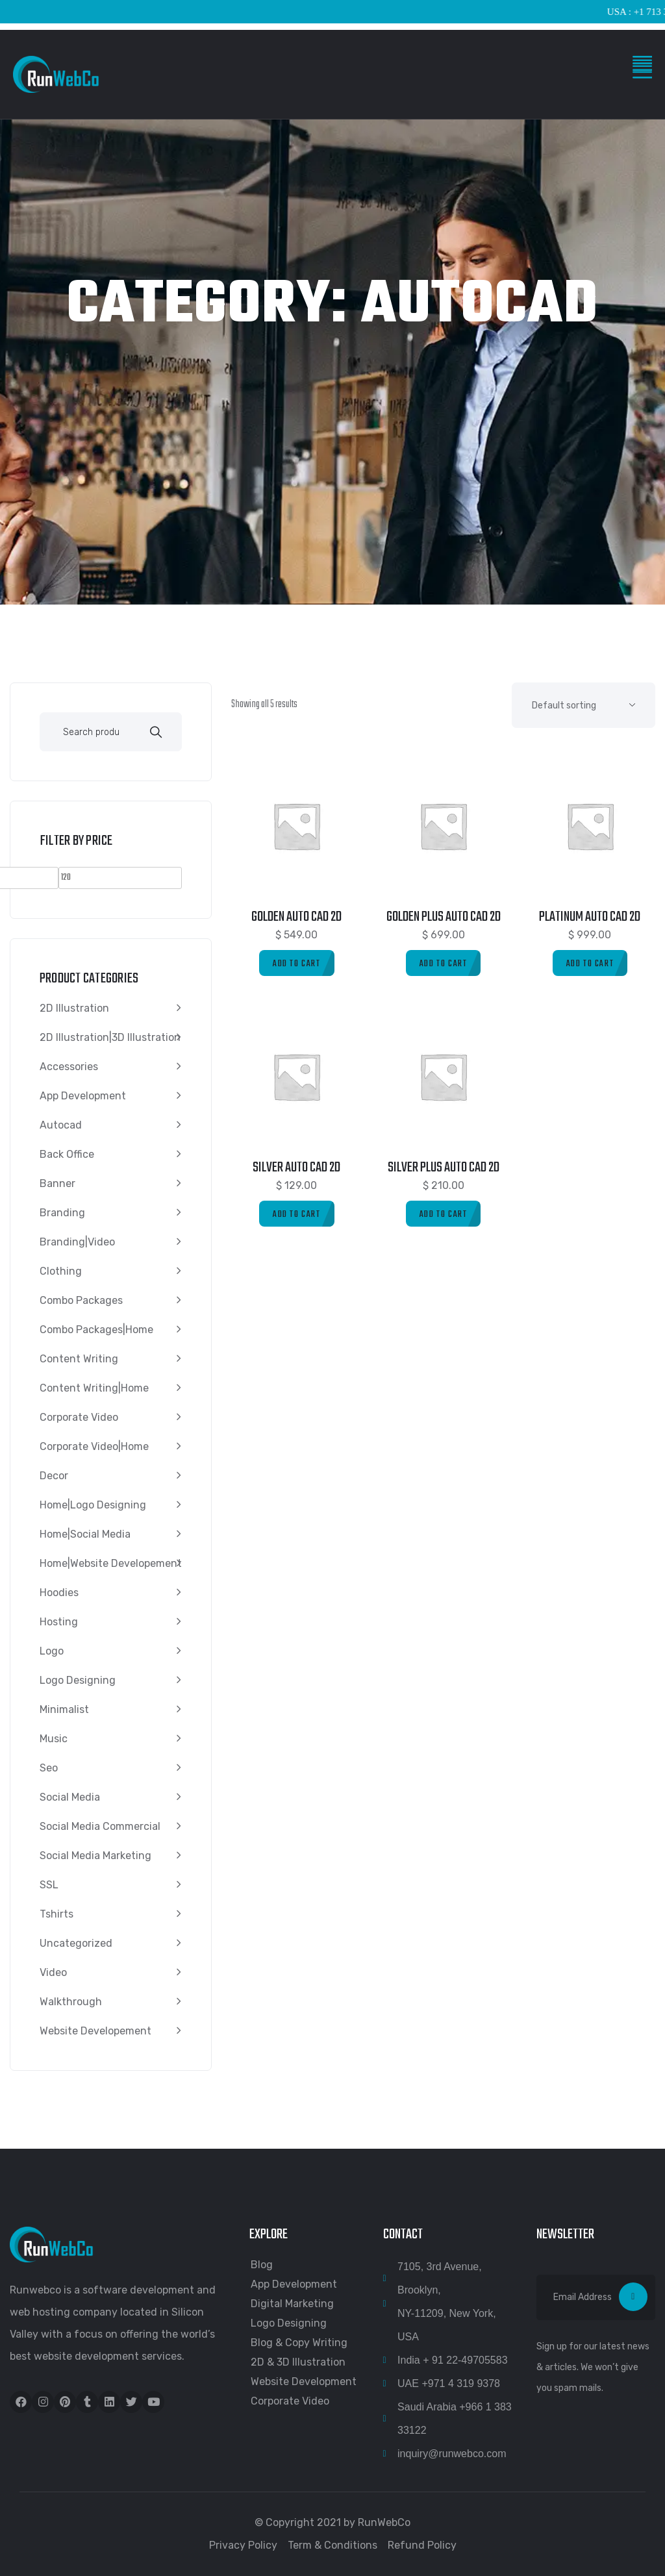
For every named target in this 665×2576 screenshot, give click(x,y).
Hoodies (59, 1592)
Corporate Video (79, 1417)
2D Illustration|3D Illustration (110, 1037)
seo (49, 1768)
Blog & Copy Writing (299, 2342)
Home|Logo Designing (93, 1505)
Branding (62, 1213)
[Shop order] (583, 705)
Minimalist (64, 1709)
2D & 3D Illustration (298, 2362)
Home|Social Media (85, 1534)
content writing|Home (94, 1388)
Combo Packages (81, 1300)
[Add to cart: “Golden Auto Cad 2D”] (296, 963)
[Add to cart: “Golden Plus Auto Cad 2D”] (443, 963)
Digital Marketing (292, 2303)
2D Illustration (74, 1008)
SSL (49, 1885)
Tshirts (56, 1914)
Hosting (59, 1622)
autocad (61, 1125)
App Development (83, 1096)
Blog (262, 2264)
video (53, 1972)
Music (54, 1738)
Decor (54, 1475)
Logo (52, 1651)
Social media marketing (95, 1855)
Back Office (67, 1154)
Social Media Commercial (100, 1826)
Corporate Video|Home (94, 1446)
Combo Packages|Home (96, 1329)
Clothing (61, 1271)
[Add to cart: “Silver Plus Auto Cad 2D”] (443, 1214)
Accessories (69, 1066)
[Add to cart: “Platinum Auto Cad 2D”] (590, 963)
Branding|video (77, 1242)
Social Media (70, 1797)
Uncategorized (76, 1943)
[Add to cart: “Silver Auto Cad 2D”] (296, 1214)
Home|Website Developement (111, 1563)
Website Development (304, 2381)
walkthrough (71, 2001)
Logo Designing (78, 1680)
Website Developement (95, 2031)
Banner (57, 1183)
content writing (79, 1359)
